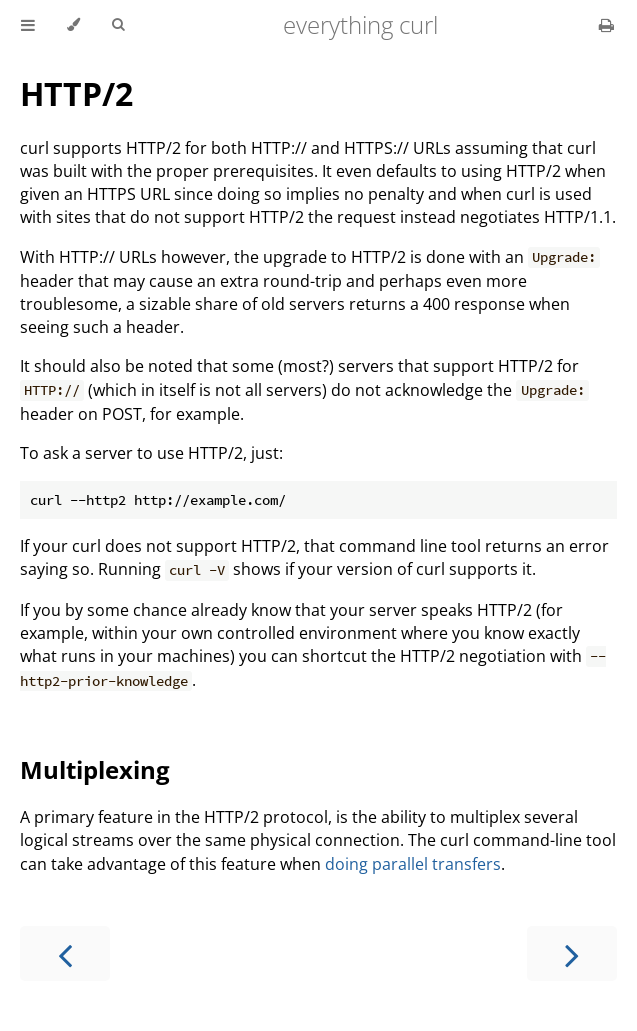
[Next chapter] (572, 953)
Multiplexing (95, 769)
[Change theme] (73, 25)
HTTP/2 (76, 93)
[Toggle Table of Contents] (28, 25)
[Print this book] (606, 25)
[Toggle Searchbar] (118, 25)
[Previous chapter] (65, 953)
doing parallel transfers (413, 864)
